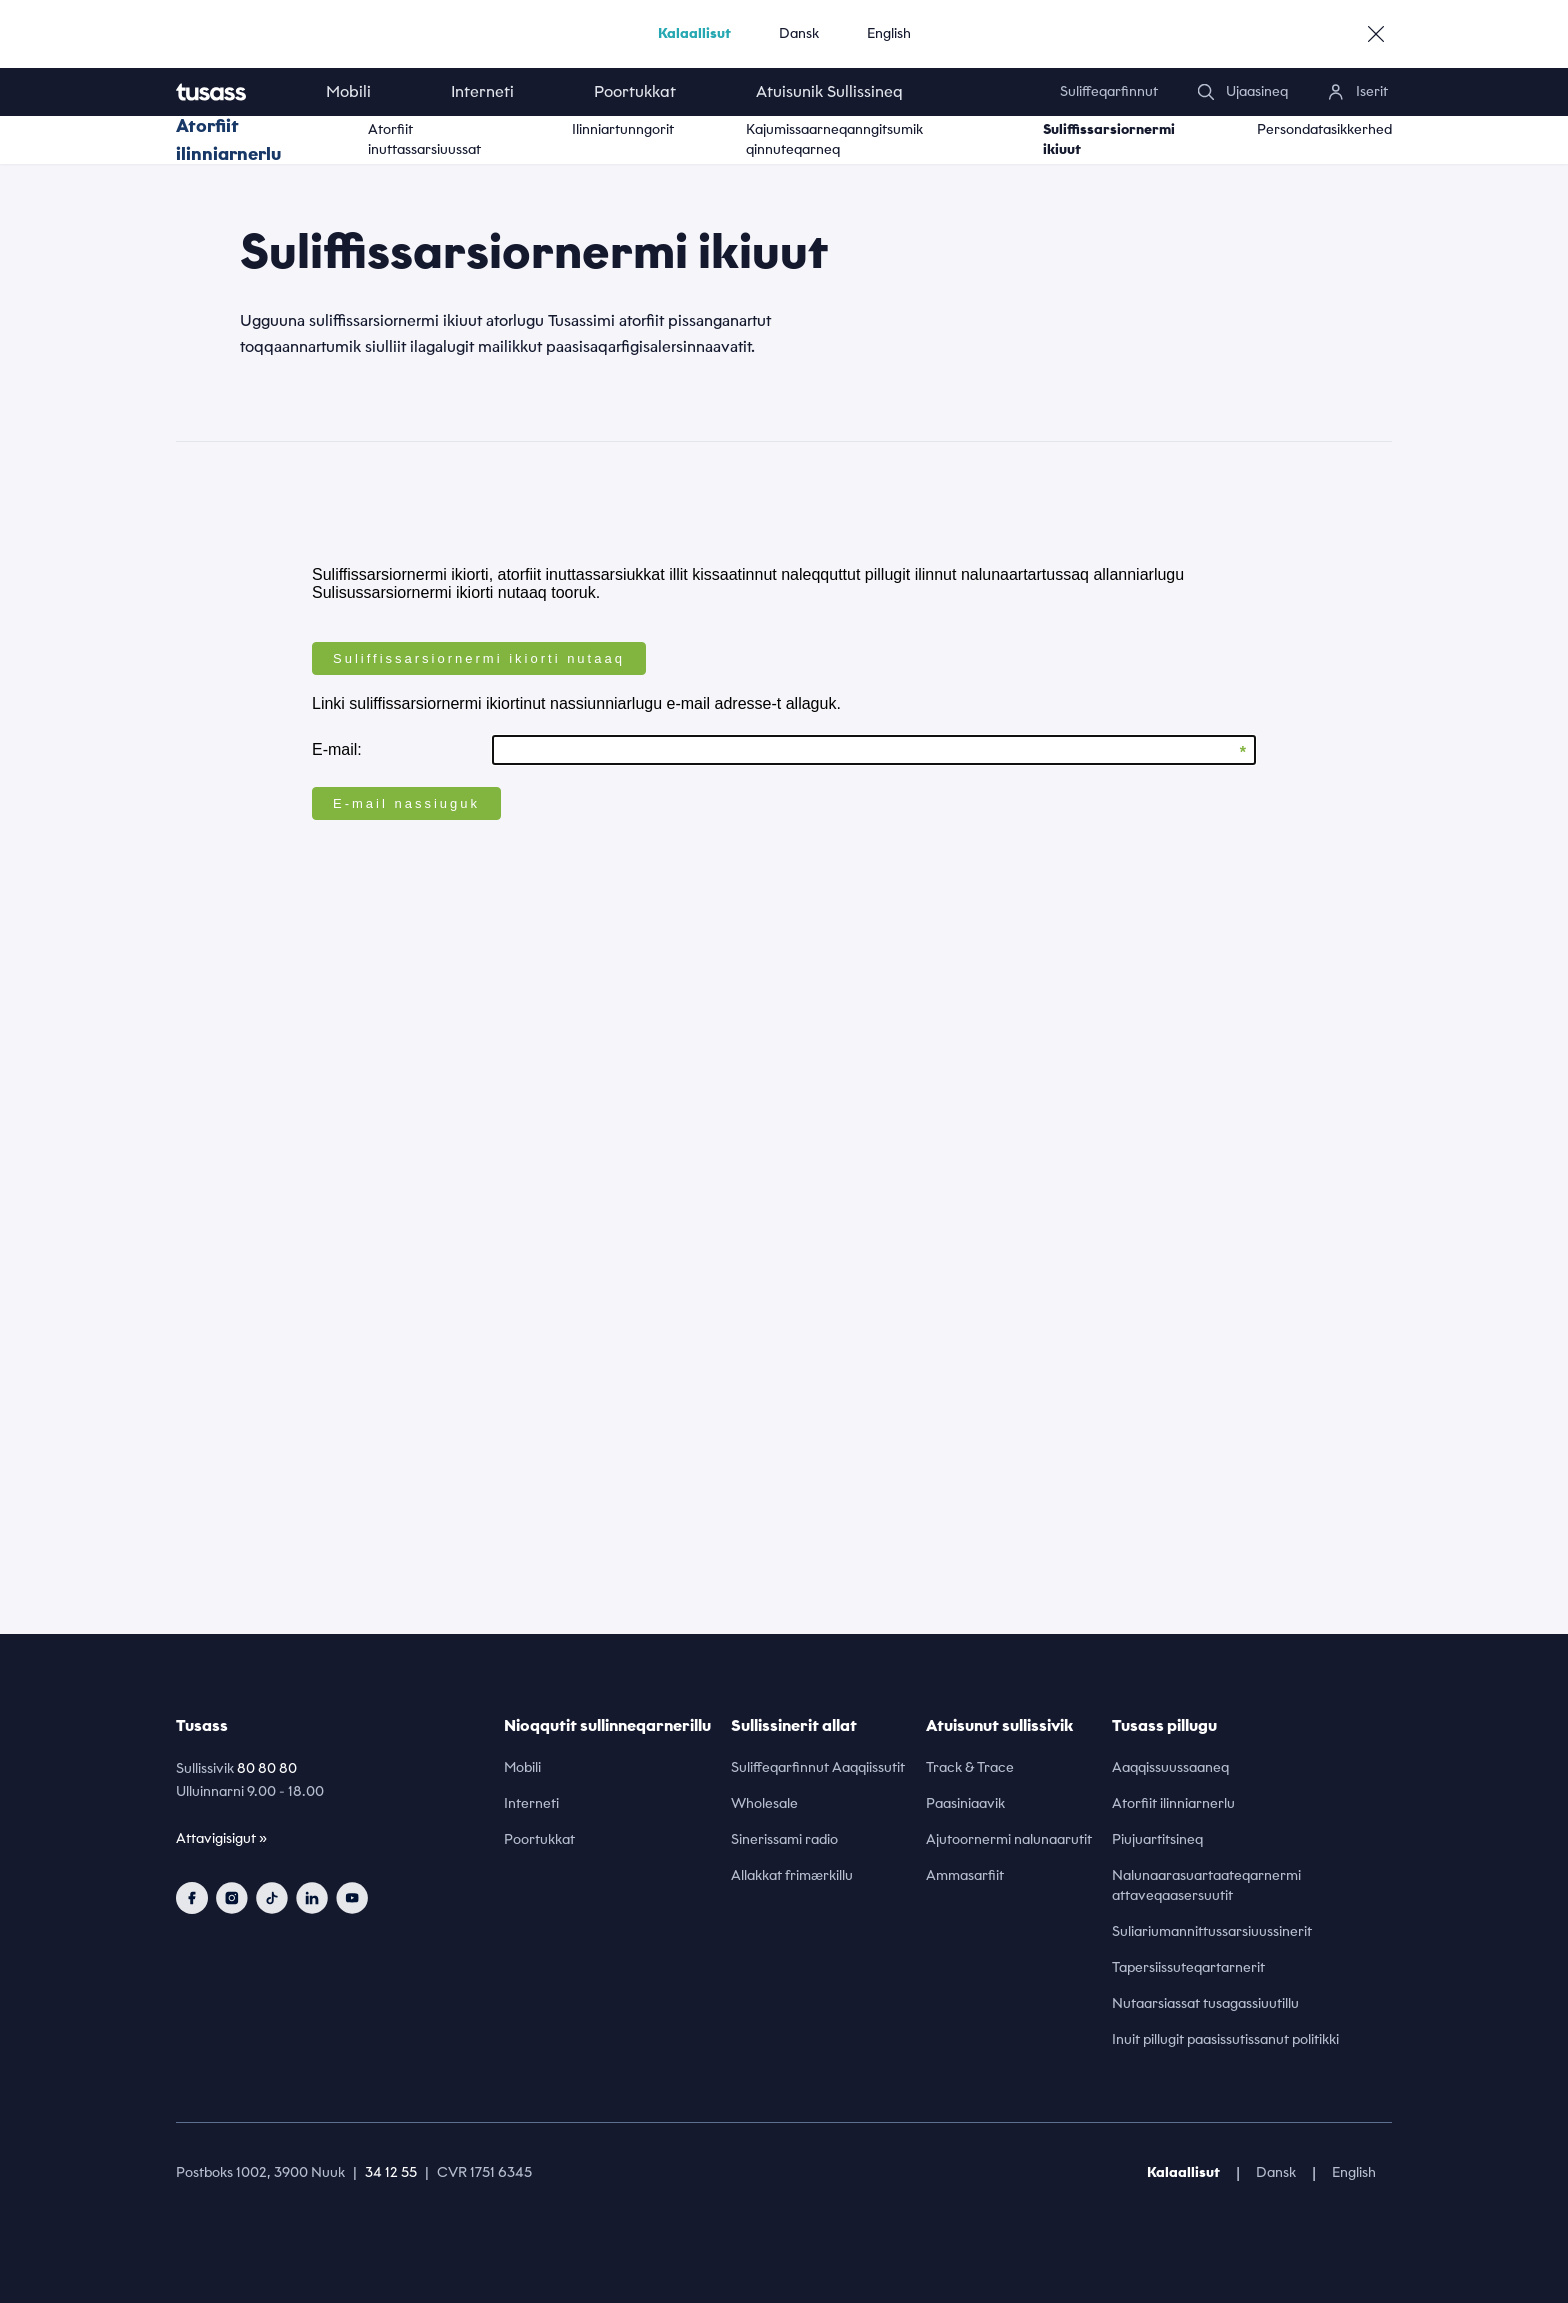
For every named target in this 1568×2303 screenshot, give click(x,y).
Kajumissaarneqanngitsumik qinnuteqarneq (834, 139)
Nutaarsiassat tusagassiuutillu (1205, 2003)
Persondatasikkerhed (1324, 129)
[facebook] (192, 1898)
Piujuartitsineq (1157, 1839)
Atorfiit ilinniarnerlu (228, 140)
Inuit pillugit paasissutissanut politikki (1225, 2039)
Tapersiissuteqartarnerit (1188, 1967)
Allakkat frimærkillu (792, 1875)
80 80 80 (267, 1768)
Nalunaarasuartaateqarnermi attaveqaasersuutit (1206, 1885)
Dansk (799, 33)
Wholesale (764, 1803)
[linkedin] (312, 1898)
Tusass (202, 1725)
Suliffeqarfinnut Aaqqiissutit (818, 1767)
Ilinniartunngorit (623, 129)
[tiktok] (272, 1898)
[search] (1243, 92)
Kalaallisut (694, 33)
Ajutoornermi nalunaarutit (1009, 1839)
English (889, 33)
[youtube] (352, 1898)
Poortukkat (635, 91)
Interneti (482, 91)
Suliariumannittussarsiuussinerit (1212, 1931)
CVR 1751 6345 (484, 2172)
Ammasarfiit (965, 1875)
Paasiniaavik (965, 1803)
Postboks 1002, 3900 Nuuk (260, 2172)
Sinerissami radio (784, 1839)
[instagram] (232, 1898)
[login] (1358, 92)
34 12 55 (391, 2172)
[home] (231, 92)
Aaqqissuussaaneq (1170, 1767)
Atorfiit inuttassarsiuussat (424, 139)
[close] (1376, 34)
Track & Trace (970, 1767)
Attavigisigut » (221, 1838)
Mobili (348, 91)
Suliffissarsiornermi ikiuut (1109, 139)
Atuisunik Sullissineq (829, 91)
